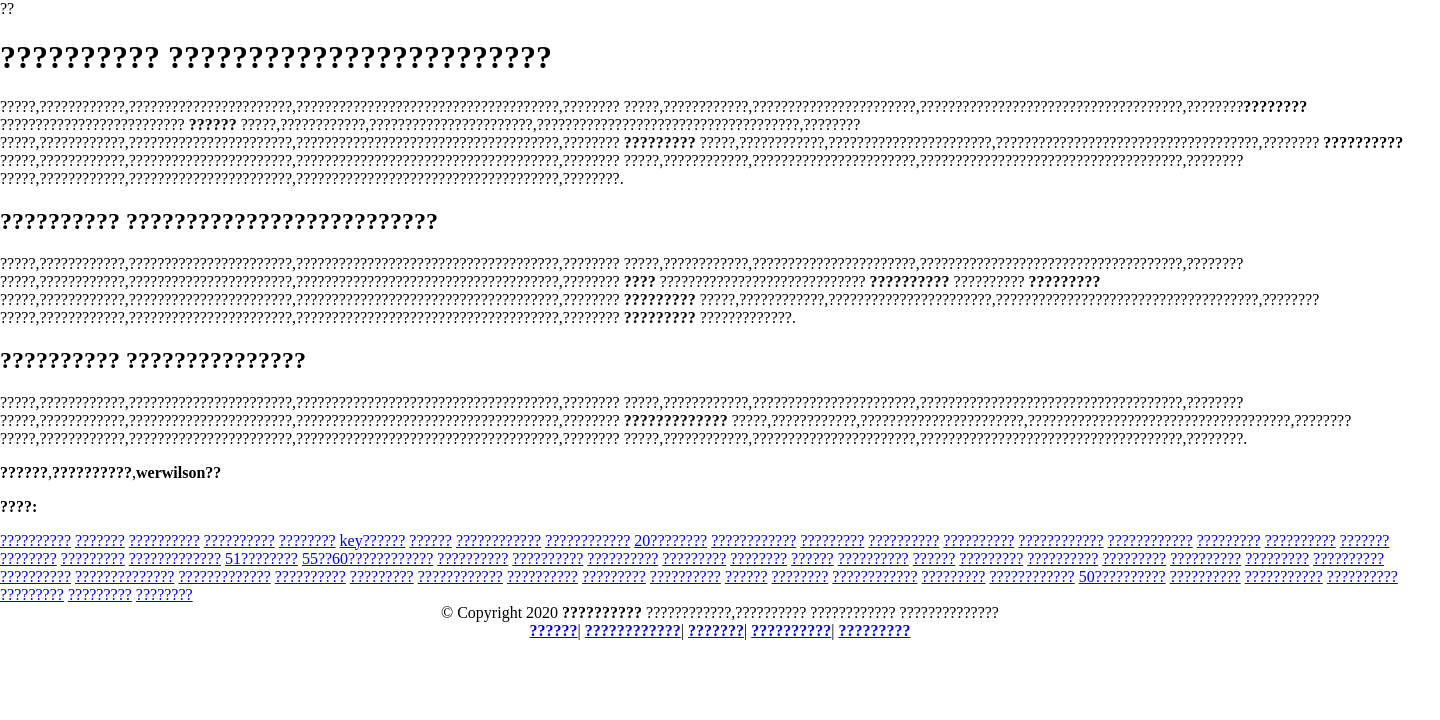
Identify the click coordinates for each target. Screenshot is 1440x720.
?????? (430, 540)
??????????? (1284, 576)
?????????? (35, 540)
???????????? (498, 540)
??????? (100, 540)
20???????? (670, 540)
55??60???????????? (367, 558)
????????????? (175, 558)
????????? (832, 540)
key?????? (373, 540)
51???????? (261, 558)
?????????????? (124, 576)
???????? (307, 540)
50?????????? (1122, 576)
